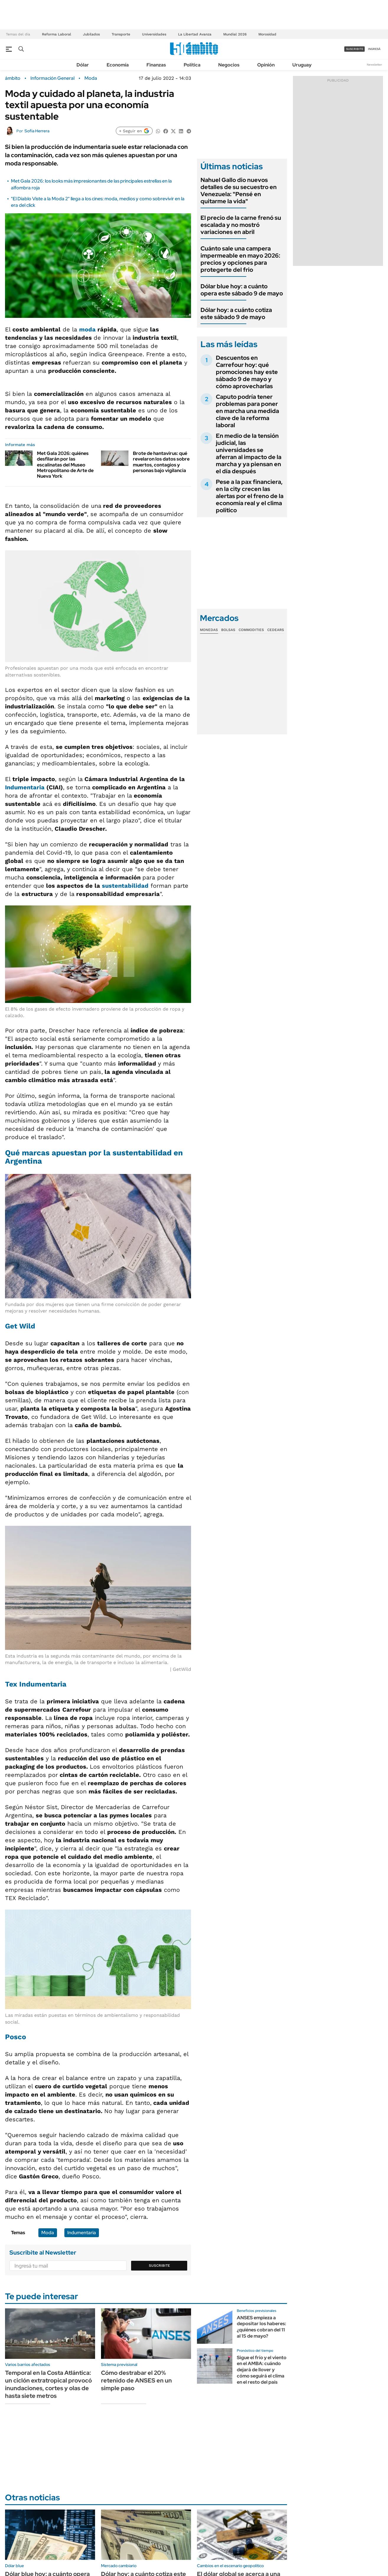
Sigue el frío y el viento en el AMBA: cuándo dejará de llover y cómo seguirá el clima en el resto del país (261, 2369)
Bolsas (228, 630)
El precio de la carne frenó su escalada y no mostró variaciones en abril (240, 225)
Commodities (251, 630)
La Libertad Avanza (194, 34)
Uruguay (302, 65)
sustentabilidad (125, 885)
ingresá (374, 49)
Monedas (209, 630)
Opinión (266, 65)
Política (192, 65)
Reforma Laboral (56, 34)
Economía (118, 65)
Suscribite (159, 2265)
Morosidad (267, 34)
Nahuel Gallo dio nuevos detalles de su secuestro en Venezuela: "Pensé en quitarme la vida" (238, 190)
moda (87, 329)
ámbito (12, 78)
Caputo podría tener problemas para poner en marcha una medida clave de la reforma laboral (247, 411)
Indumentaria (25, 787)
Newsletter (374, 64)
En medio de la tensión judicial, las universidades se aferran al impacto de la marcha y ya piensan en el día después (248, 453)
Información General (52, 78)
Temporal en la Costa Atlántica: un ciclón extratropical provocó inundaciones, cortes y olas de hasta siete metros (48, 2384)
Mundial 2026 (235, 34)
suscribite (354, 49)
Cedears (275, 630)
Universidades (154, 34)
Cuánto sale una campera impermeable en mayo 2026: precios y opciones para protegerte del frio (240, 259)
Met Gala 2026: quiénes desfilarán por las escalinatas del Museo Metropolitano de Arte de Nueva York (65, 464)
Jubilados (91, 34)
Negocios (228, 65)
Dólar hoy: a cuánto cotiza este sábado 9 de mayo (236, 313)
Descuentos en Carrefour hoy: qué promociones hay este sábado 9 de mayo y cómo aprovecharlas (247, 372)
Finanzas (156, 65)
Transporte (121, 34)
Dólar (82, 65)
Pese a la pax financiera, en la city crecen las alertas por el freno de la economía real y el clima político (249, 496)
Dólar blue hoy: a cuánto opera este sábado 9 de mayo (241, 289)
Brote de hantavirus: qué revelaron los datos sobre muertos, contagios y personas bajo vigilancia (161, 462)
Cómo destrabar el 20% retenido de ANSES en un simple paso (136, 2380)
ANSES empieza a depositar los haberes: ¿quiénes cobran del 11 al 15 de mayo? (261, 2327)
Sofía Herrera (37, 131)
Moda (90, 78)
